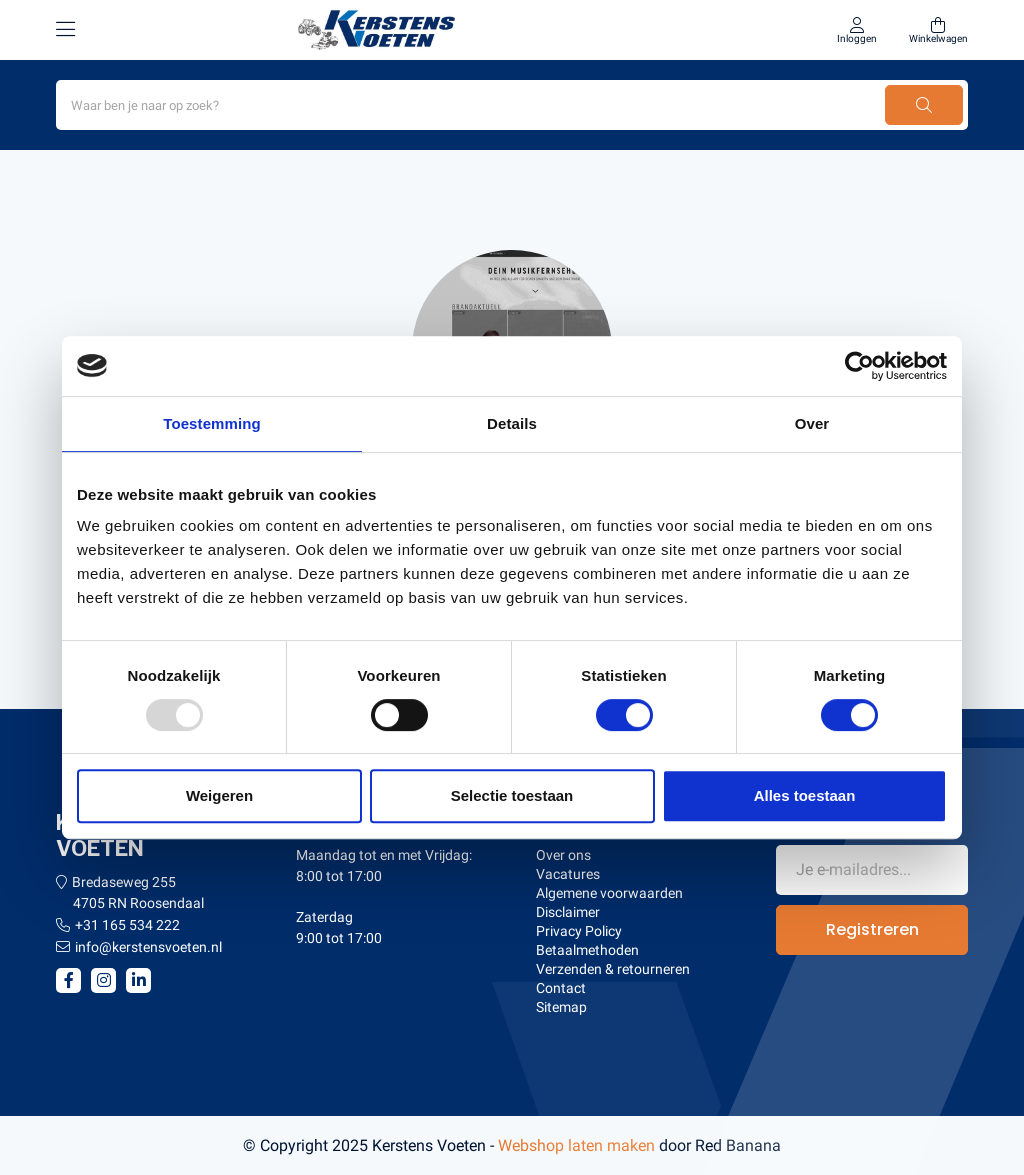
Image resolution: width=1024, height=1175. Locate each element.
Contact (561, 988)
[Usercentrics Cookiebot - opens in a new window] (859, 366)
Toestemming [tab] (212, 423)
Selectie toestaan (512, 795)
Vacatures (568, 874)
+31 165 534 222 (127, 925)
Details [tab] (512, 423)
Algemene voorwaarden (609, 893)
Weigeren (219, 795)
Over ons (563, 855)
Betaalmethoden (587, 950)
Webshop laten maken (576, 1145)
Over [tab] (812, 423)
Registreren (872, 929)
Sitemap (561, 1007)
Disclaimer (568, 912)
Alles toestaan (805, 795)
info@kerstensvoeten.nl (148, 947)
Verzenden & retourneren (613, 969)
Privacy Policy (579, 931)
